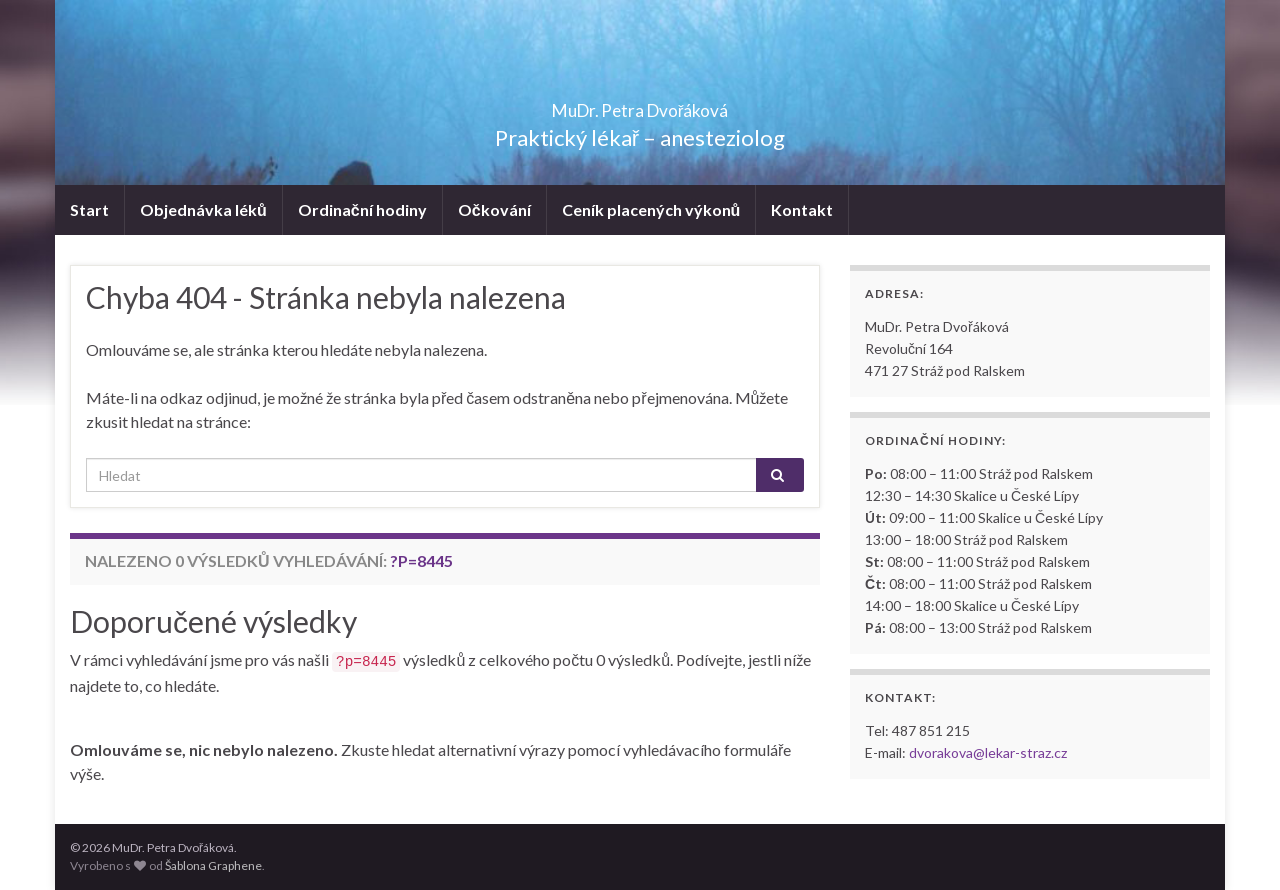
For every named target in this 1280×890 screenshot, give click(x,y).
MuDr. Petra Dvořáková (640, 104)
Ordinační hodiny (362, 209)
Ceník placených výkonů (651, 209)
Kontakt (802, 209)
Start (89, 209)
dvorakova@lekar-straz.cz (988, 752)
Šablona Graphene (213, 865)
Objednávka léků (203, 209)
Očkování (494, 209)
